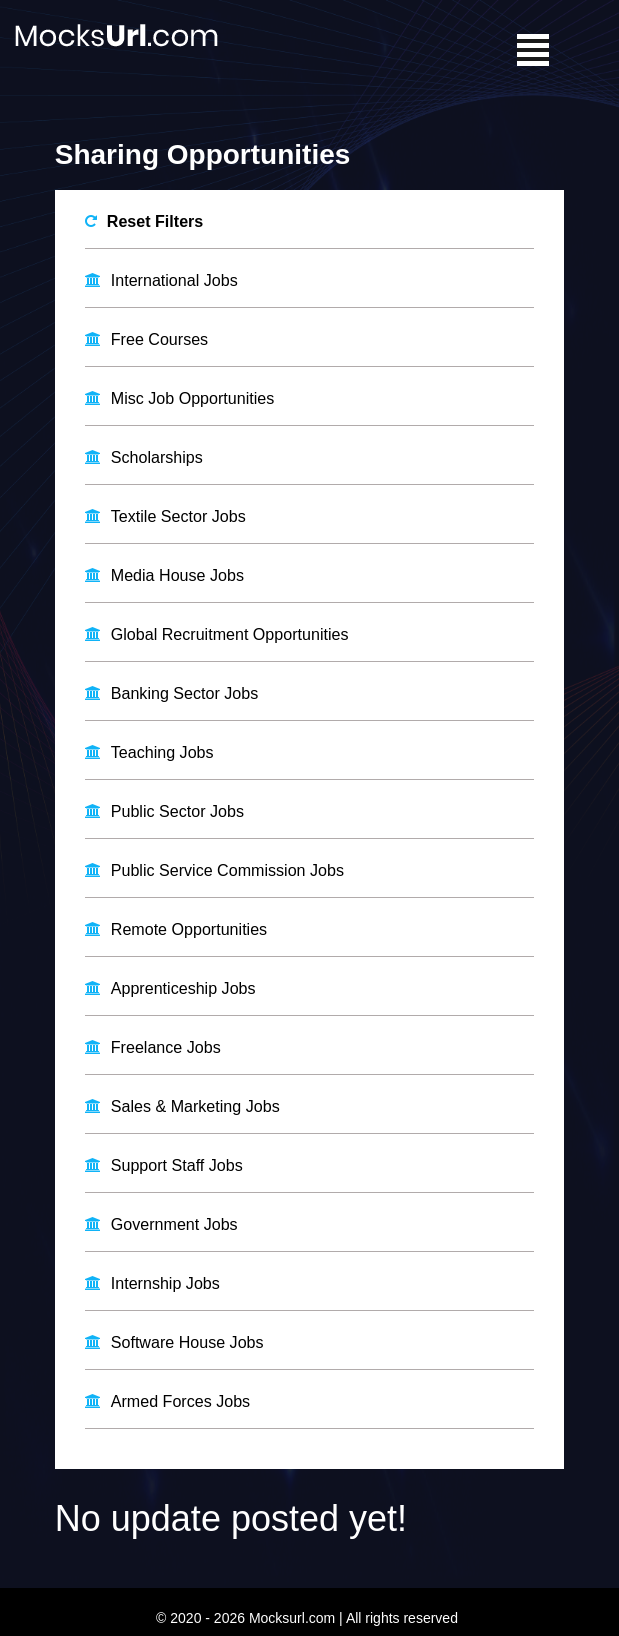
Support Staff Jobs (176, 1162)
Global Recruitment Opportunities (229, 632)
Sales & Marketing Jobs (195, 1103)
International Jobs (174, 279)
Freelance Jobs (165, 1044)
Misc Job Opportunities (192, 397)
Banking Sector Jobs (184, 691)
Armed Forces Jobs (180, 1397)
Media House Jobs (177, 573)
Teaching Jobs (162, 750)
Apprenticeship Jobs (183, 985)
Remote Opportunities (189, 926)
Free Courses (159, 338)
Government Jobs (174, 1220)
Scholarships (157, 455)
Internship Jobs (165, 1279)
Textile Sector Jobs (178, 514)
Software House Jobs (187, 1338)
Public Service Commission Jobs (227, 867)
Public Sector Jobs (177, 808)
